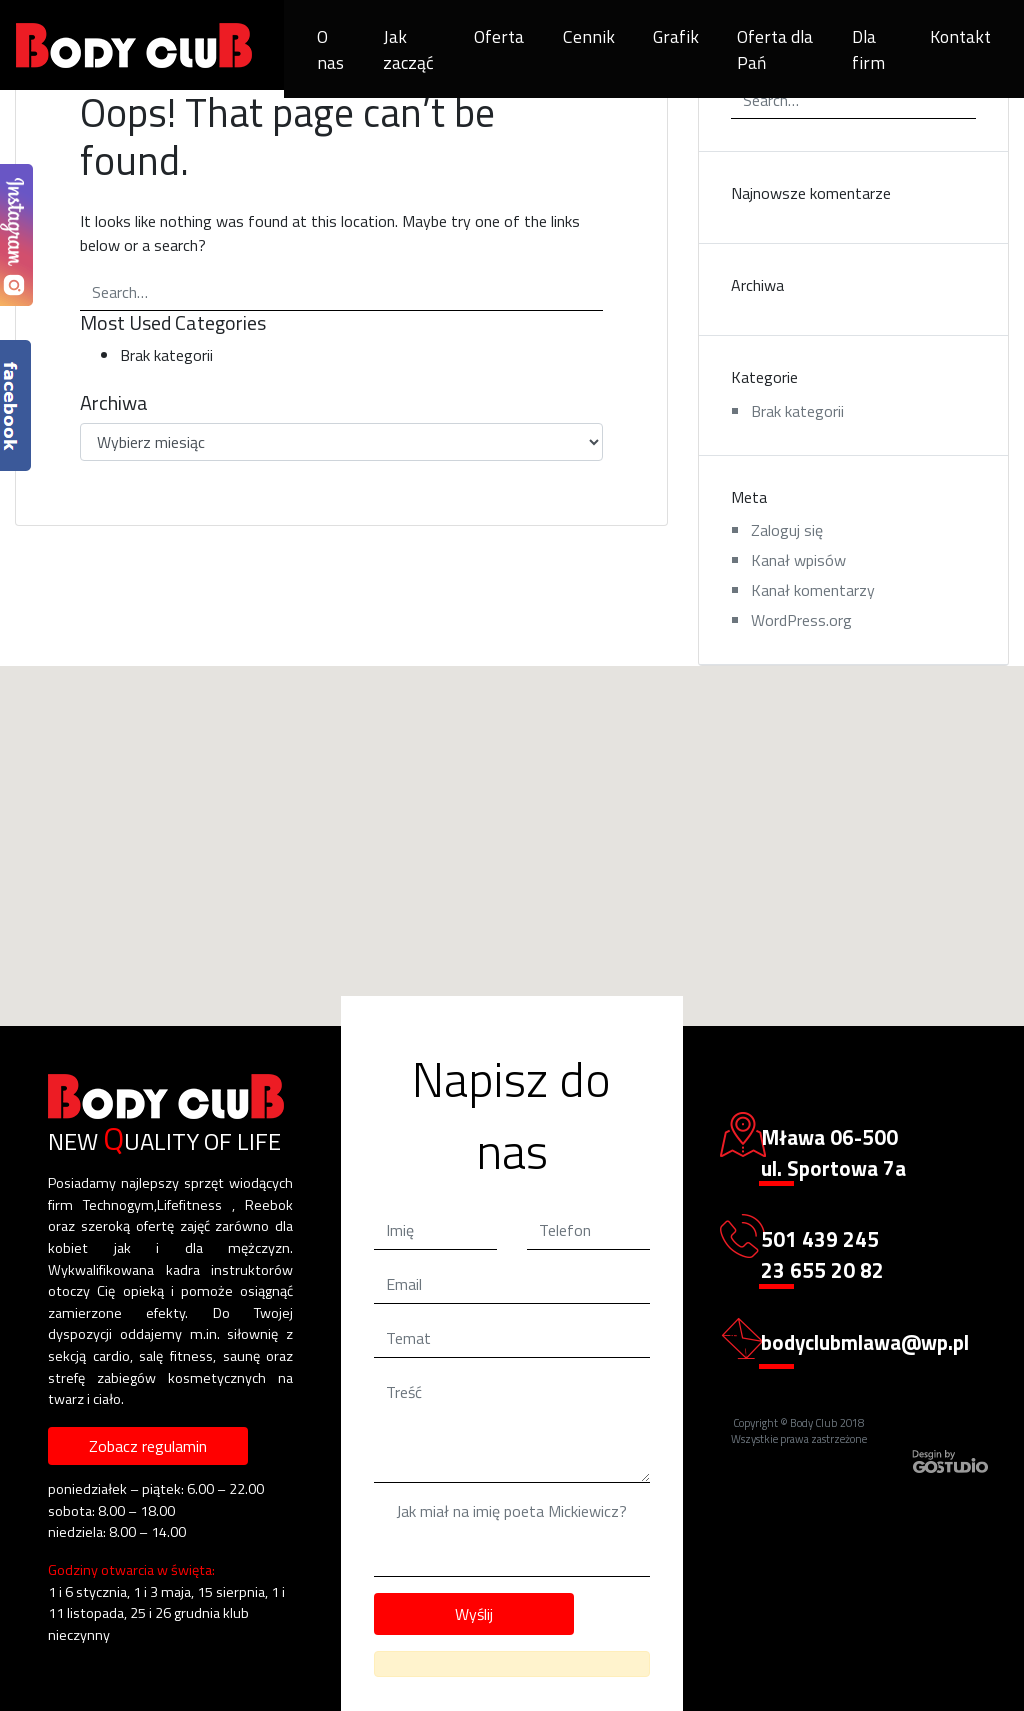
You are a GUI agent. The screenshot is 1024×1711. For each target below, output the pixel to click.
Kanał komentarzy (813, 590)
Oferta (499, 36)
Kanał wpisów (798, 560)
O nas (330, 49)
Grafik (676, 36)
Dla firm (868, 49)
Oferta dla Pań (775, 49)
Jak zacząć (408, 49)
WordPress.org (801, 620)
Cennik (589, 36)
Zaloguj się (787, 530)
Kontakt (960, 36)
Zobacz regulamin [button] (148, 1446)
